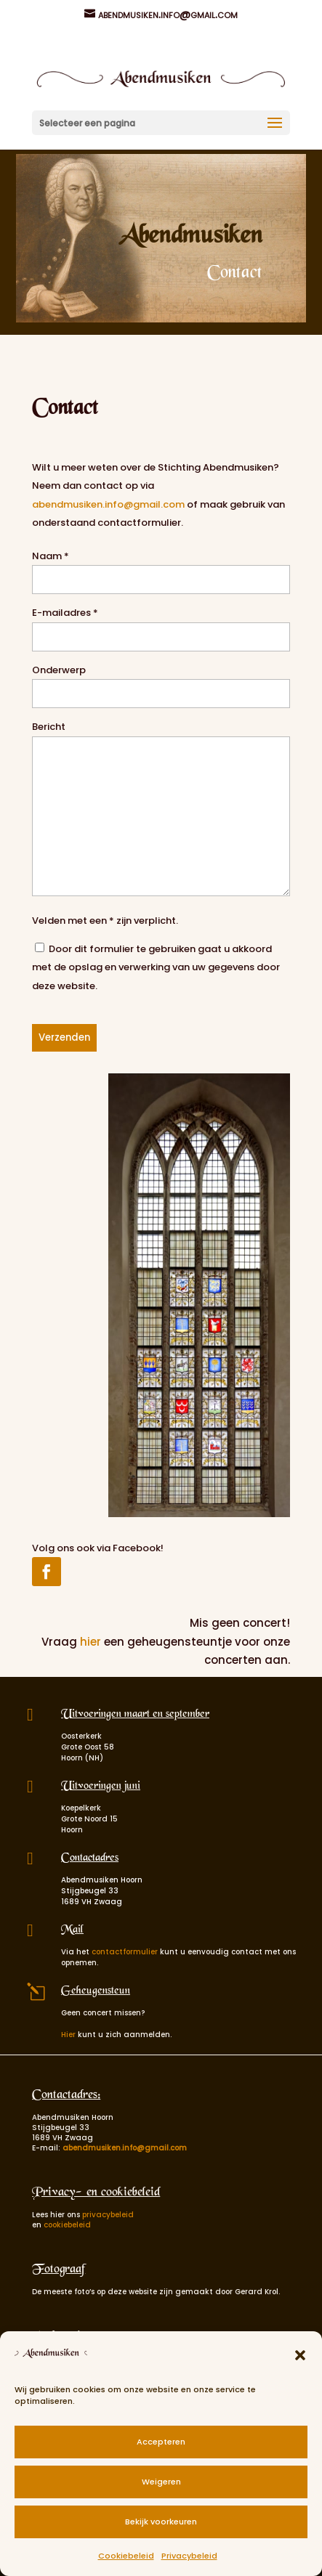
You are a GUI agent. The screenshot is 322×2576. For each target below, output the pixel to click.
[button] (300, 2355)
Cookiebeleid (126, 2555)
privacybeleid (108, 2214)
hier (90, 1641)
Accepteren (161, 2441)
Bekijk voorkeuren (161, 2521)
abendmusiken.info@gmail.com (109, 504)
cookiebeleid (67, 2224)
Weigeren (161, 2481)
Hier (68, 2034)
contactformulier (125, 1951)
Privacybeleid (189, 2555)
